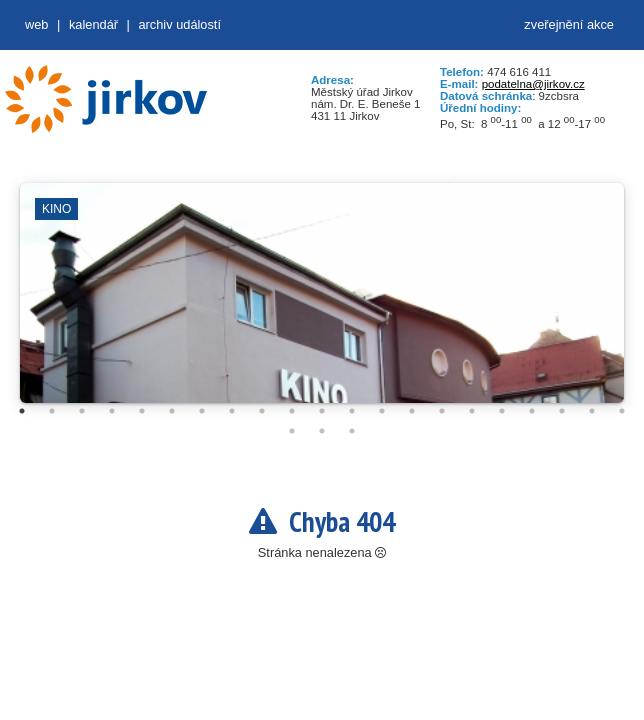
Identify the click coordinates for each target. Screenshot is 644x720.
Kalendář (93, 24)
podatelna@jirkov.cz (533, 84)
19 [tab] (562, 411)
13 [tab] (382, 411)
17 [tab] (502, 411)
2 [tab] (52, 411)
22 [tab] (292, 431)
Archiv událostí (179, 24)
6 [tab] (172, 411)
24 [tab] (352, 431)
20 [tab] (592, 411)
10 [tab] (292, 411)
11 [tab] (322, 411)
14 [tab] (412, 411)
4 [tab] (112, 411)
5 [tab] (142, 411)
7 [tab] (202, 411)
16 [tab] (472, 411)
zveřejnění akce (569, 24)
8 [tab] (232, 411)
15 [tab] (442, 411)
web (36, 24)
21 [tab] (622, 411)
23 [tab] (322, 431)
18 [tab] (532, 411)
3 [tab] (82, 411)
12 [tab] (352, 411)
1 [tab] (22, 411)
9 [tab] (262, 411)
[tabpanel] (322, 303)
